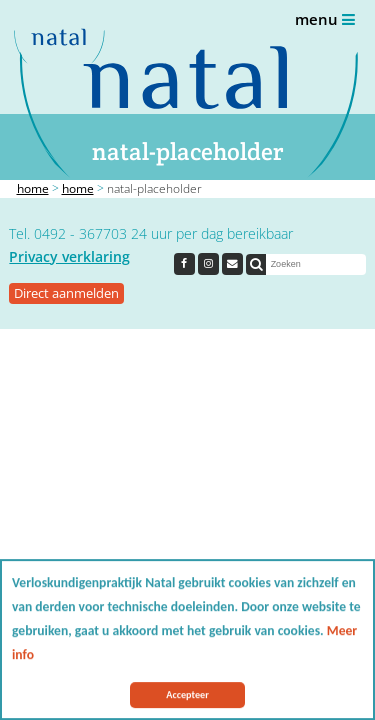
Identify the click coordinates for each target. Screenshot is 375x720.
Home (33, 188)
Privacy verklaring (69, 256)
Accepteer (187, 695)
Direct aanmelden (66, 293)
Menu (325, 19)
